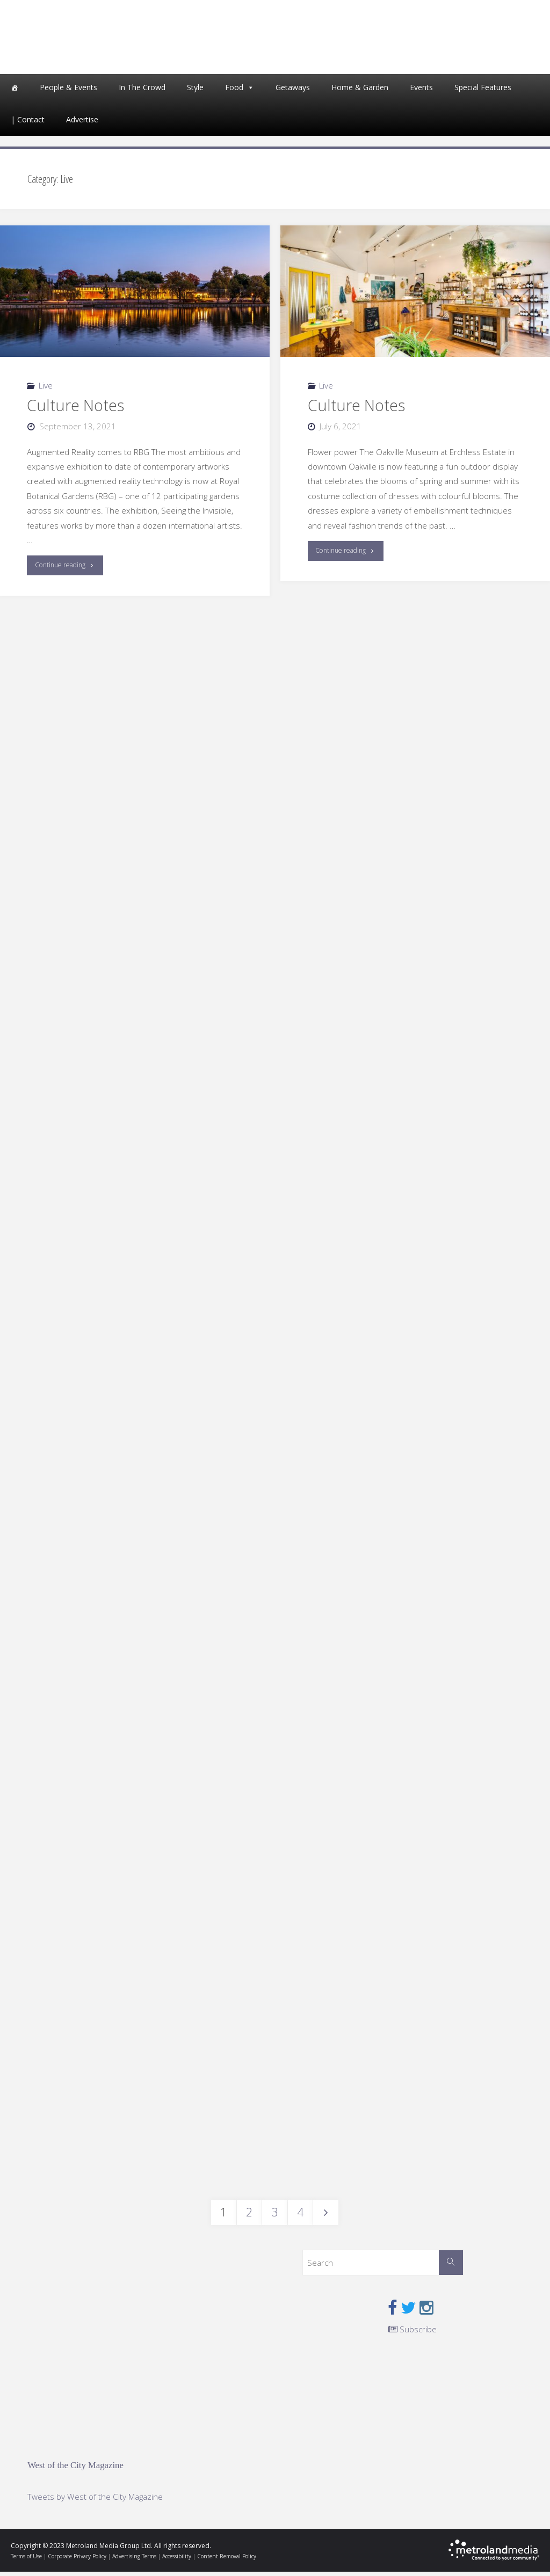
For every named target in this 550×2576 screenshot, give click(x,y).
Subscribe (412, 2333)
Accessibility (176, 2560)
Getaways (293, 91)
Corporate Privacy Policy (77, 2560)
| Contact (28, 123)
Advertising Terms (134, 2560)
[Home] (14, 91)
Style (195, 91)
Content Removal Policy (226, 2560)
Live (46, 389)
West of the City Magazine (75, 2469)
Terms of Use (26, 2560)
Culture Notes (75, 409)
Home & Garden (359, 91)
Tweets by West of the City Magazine (95, 2500)
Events (421, 91)
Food (234, 91)
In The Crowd (142, 91)
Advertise (82, 123)
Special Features (482, 91)
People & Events (68, 91)
